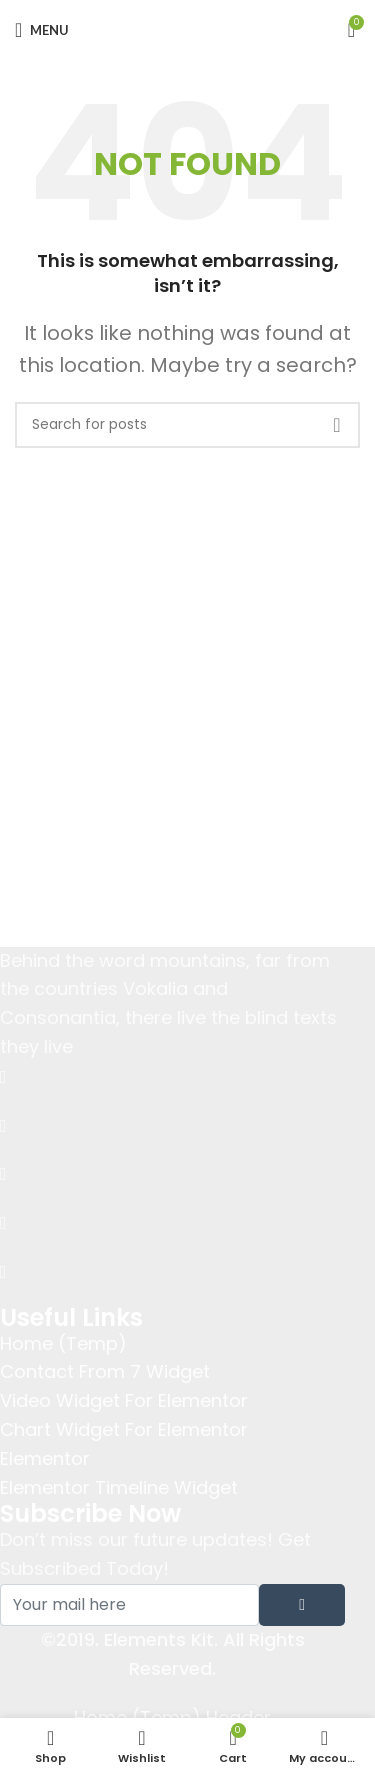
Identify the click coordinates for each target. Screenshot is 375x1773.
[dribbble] (172, 1222)
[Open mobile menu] (42, 30)
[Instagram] (172, 1271)
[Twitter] (172, 1124)
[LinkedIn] (172, 1173)
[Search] (187, 425)
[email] (129, 1605)
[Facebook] (172, 1076)
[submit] (302, 1605)
